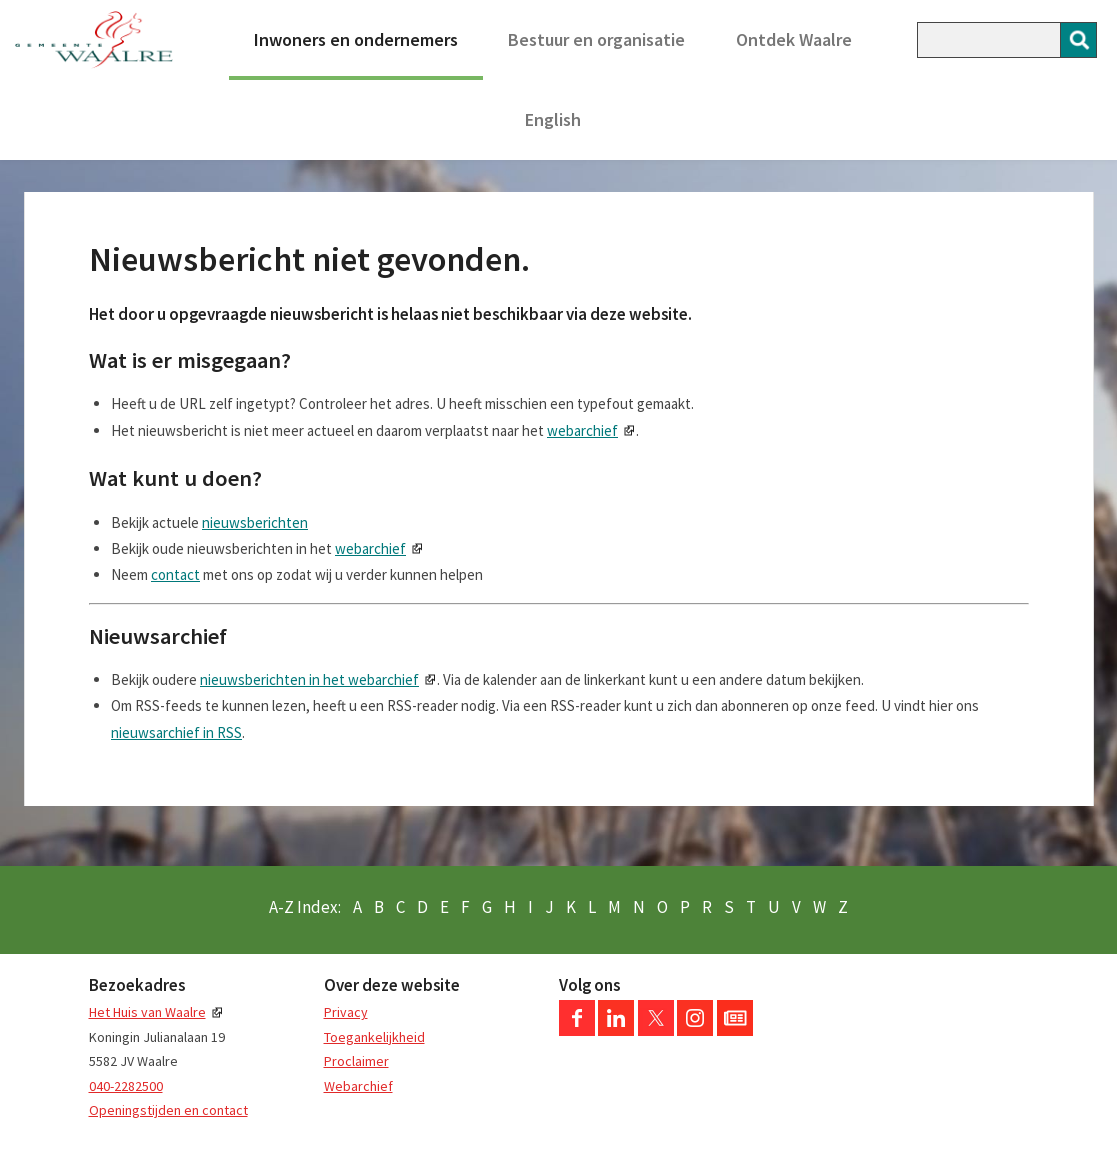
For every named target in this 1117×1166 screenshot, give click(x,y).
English (553, 119)
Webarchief (358, 1086)
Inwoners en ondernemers (356, 39)
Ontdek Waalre (794, 39)
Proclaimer (356, 1061)
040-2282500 (126, 1086)
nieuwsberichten (255, 522)
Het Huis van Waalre (147, 1012)
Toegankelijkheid (374, 1037)
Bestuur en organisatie (596, 39)
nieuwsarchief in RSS (176, 732)
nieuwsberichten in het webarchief (309, 679)
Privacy (346, 1012)
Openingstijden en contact (168, 1110)
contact (175, 574)
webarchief (582, 430)
